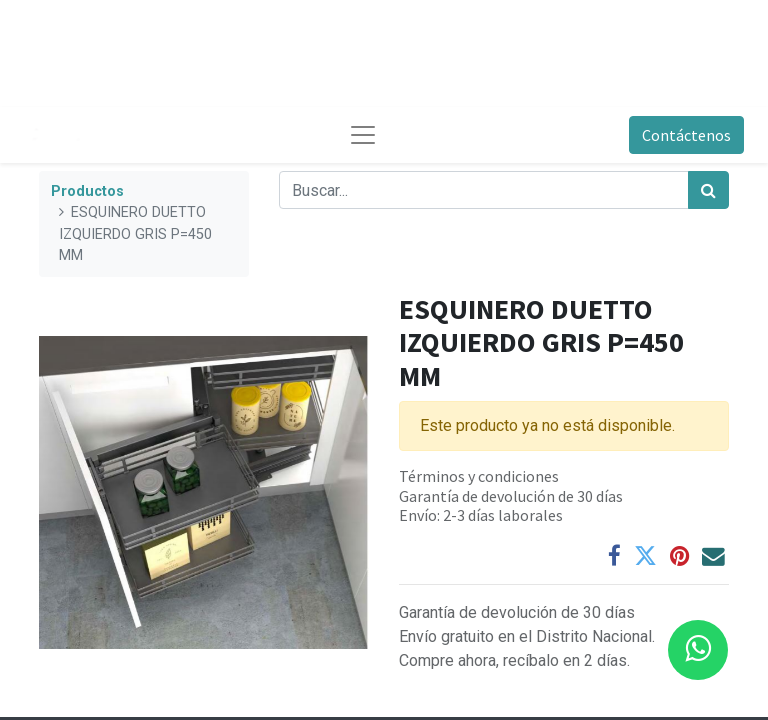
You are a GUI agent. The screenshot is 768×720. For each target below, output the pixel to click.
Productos (87, 191)
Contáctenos (686, 135)
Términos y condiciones (479, 476)
